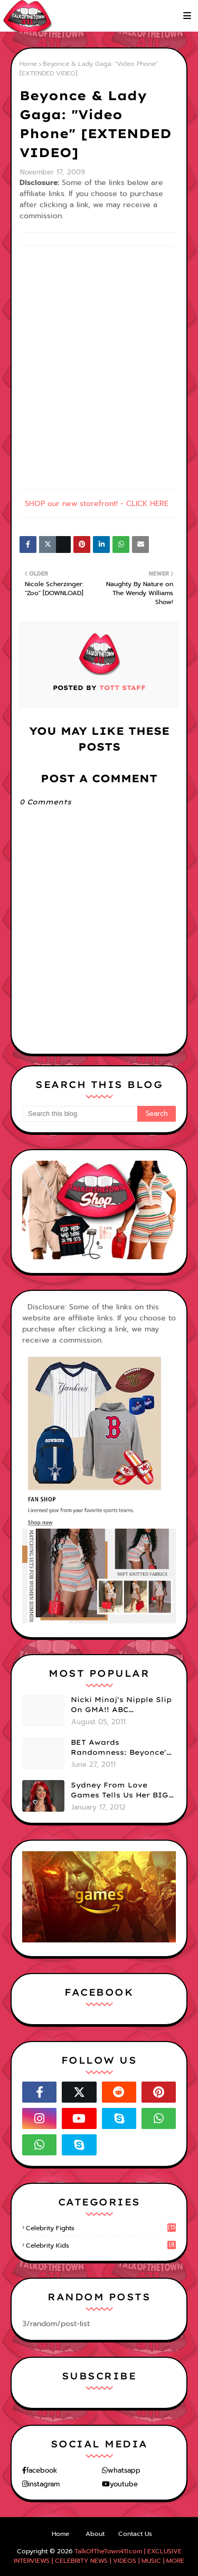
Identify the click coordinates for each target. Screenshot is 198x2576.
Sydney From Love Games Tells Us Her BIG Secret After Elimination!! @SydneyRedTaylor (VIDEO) (119, 1791)
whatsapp (124, 2470)
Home (28, 64)
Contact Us (135, 2534)
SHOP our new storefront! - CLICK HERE (96, 503)
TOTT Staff (121, 688)
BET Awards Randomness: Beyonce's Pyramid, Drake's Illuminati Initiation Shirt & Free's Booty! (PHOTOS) (121, 1748)
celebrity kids (101, 2245)
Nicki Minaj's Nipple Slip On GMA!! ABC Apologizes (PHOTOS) (121, 1705)
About (95, 2534)
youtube (124, 2484)
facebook (41, 2470)
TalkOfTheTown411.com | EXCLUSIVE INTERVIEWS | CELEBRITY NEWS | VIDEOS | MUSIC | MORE (99, 2555)
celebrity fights (101, 2228)
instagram (44, 2484)
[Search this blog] (79, 1114)
